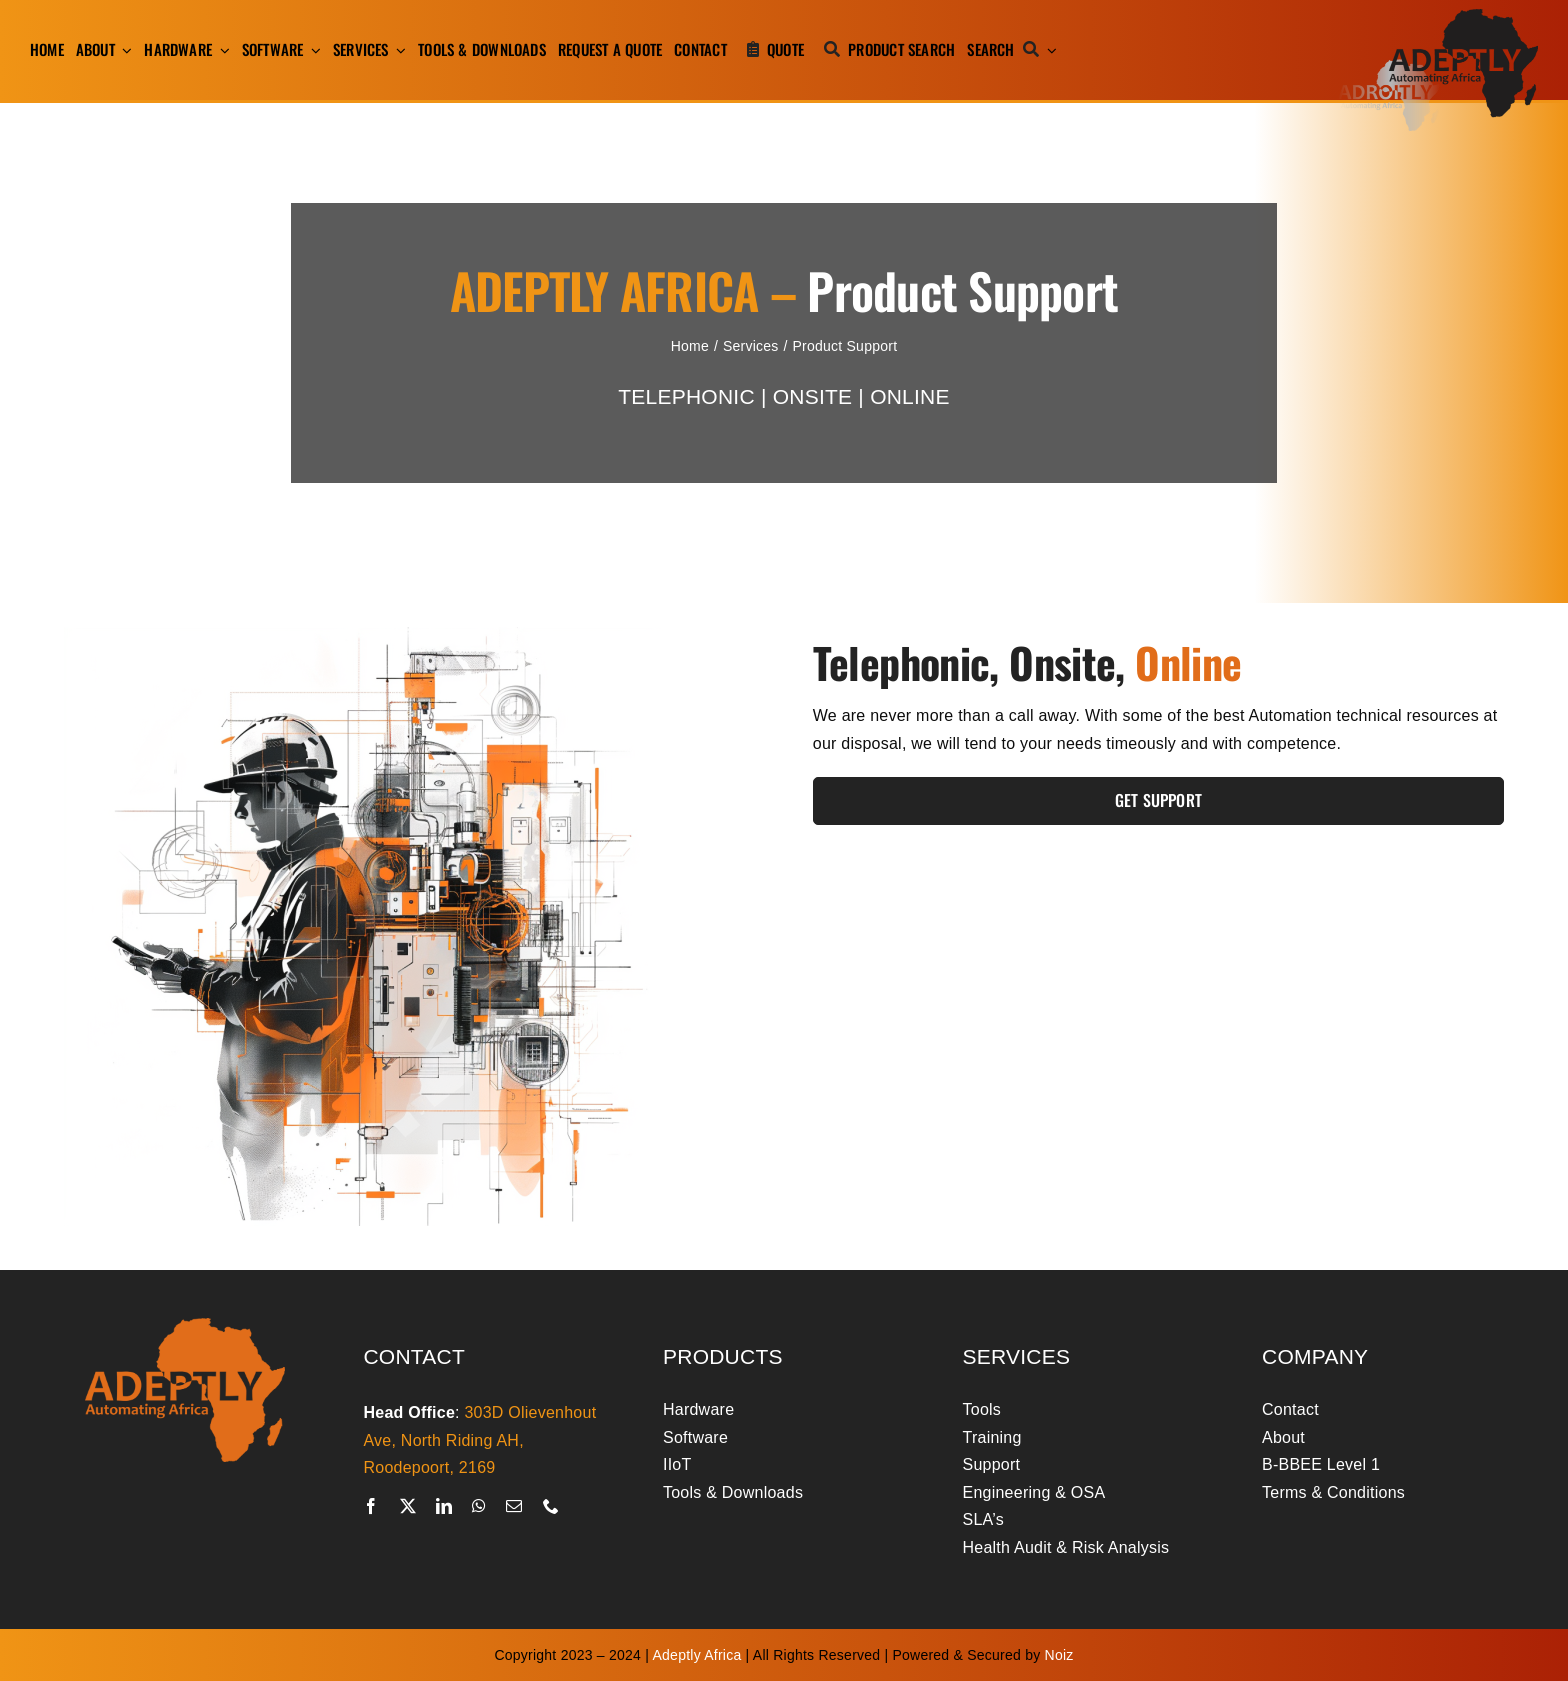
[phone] (551, 1506)
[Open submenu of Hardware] (221, 50)
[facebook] (371, 1506)
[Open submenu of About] (124, 50)
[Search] (1007, 50)
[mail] (514, 1506)
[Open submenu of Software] (312, 50)
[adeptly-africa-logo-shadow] (1438, 16)
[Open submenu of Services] (398, 50)
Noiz (1059, 1655)
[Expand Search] (1052, 50)
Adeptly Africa (697, 1655)
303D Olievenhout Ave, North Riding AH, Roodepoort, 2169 (479, 1440)
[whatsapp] (479, 1506)
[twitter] (408, 1506)
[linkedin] (444, 1506)
